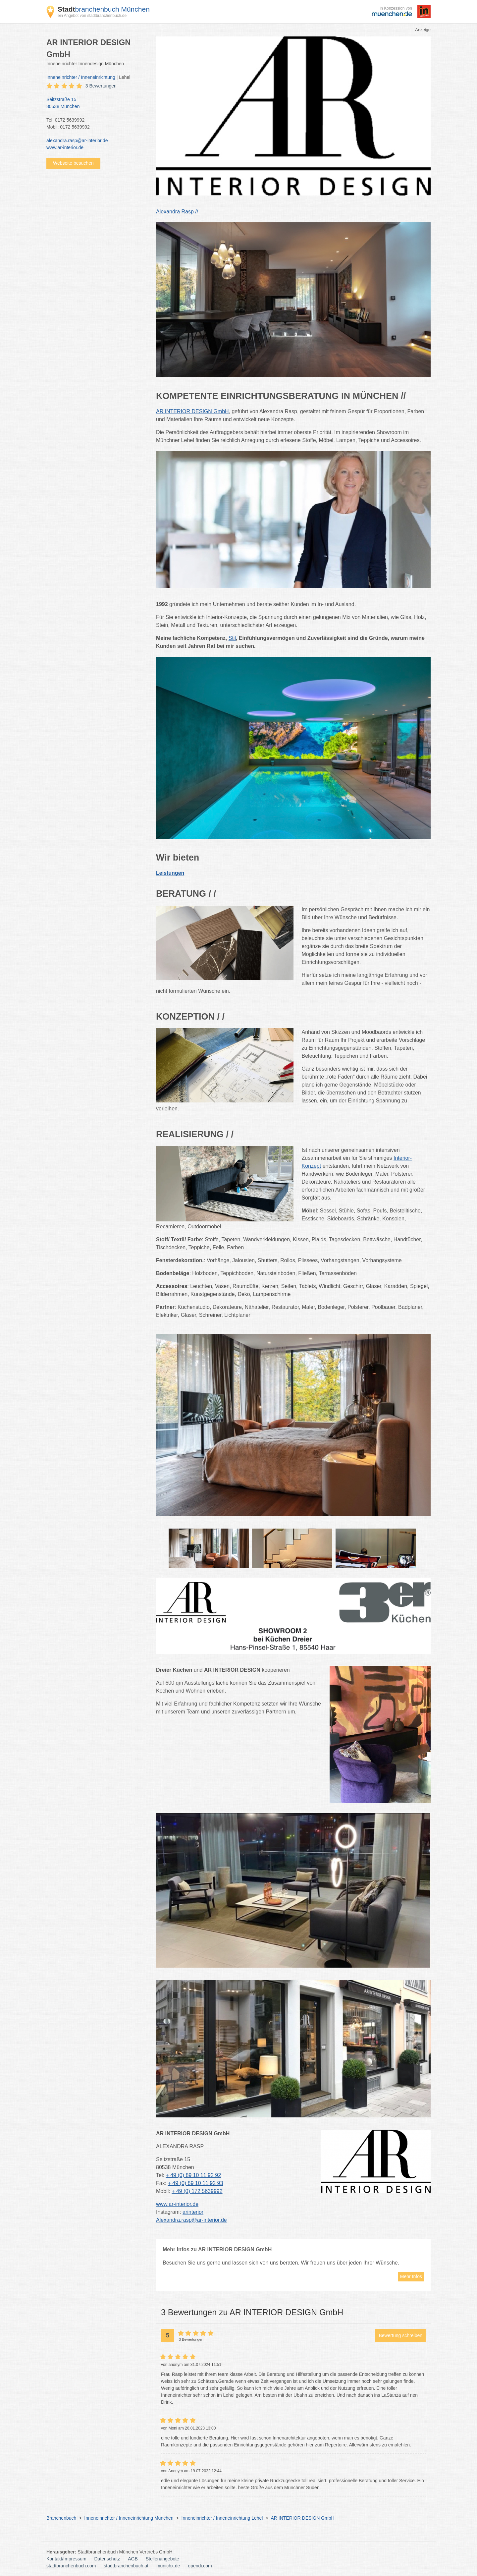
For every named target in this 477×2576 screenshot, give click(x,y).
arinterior (193, 2212)
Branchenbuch (61, 2518)
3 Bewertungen (101, 85)
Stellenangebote (162, 2558)
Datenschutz (107, 2558)
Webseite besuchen (73, 163)
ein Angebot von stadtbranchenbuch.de (92, 15)
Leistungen (170, 873)
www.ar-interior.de (64, 147)
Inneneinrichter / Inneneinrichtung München (128, 2518)
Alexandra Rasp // (177, 211)
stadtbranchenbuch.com (71, 2565)
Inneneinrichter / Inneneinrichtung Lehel (222, 2518)
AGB (133, 2558)
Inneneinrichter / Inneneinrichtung (80, 77)
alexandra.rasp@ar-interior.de (77, 140)
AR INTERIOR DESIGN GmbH (302, 2518)
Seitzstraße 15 (92, 103)
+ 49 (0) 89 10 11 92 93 (195, 2183)
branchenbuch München (104, 9)
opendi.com (200, 2565)
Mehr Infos (411, 2276)
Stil (232, 638)
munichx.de (168, 2565)
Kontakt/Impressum (66, 2558)
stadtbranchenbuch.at (126, 2565)
